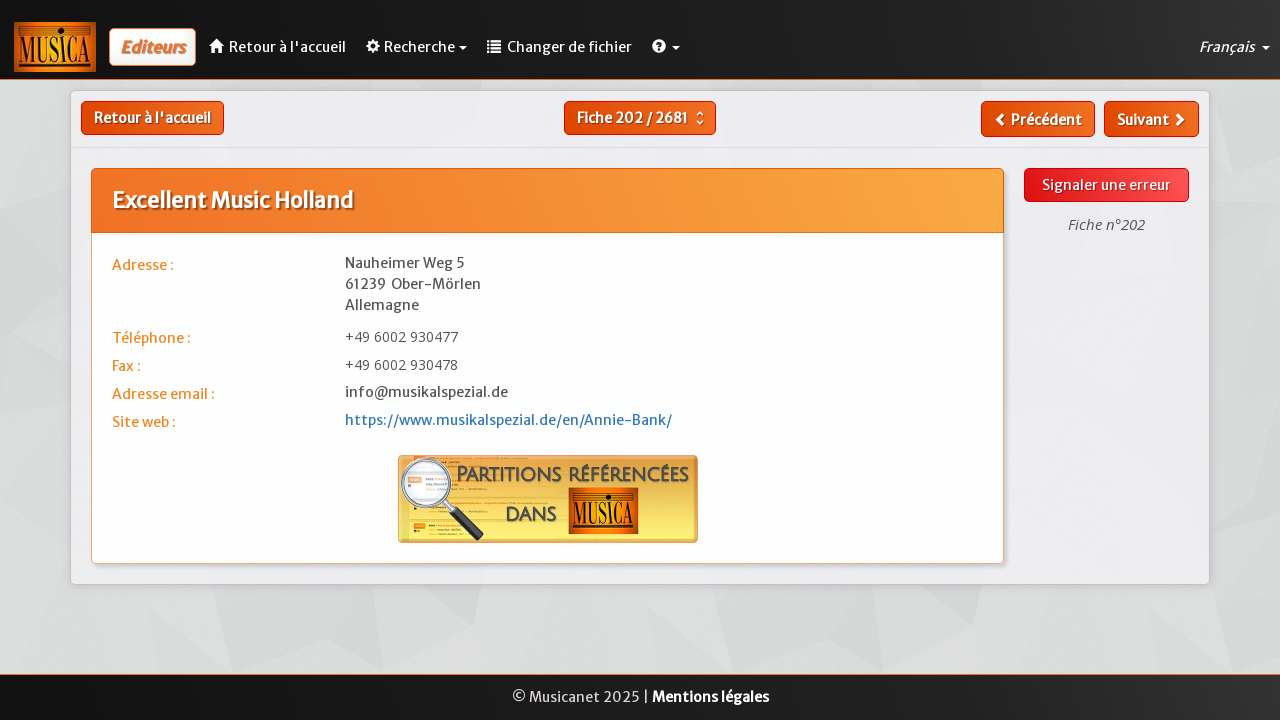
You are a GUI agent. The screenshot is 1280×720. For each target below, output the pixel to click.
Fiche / (643, 118)
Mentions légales (710, 697)
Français (1234, 47)
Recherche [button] (416, 47)
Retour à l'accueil (152, 118)
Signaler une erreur (1106, 185)
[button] (666, 47)
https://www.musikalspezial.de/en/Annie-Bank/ (508, 420)
